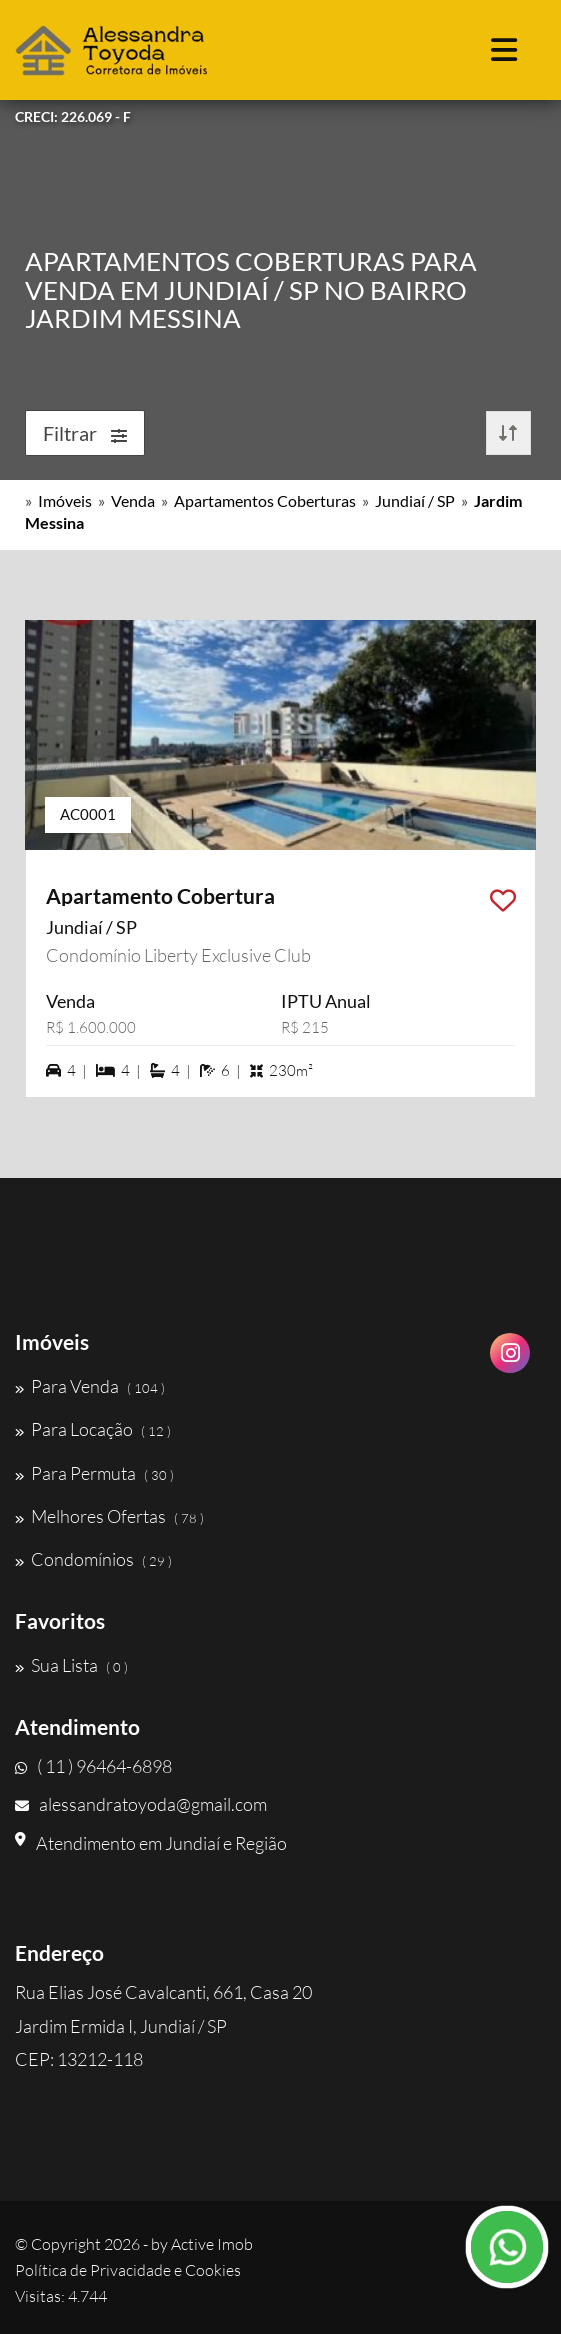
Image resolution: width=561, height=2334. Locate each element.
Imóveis (65, 500)
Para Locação (93, 1429)
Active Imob (212, 2244)
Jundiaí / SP (415, 500)
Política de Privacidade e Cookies (128, 2270)
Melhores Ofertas (109, 1516)
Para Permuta (94, 1473)
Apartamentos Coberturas (265, 500)
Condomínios (93, 1559)
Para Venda (90, 1386)
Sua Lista (71, 1665)
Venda (133, 500)
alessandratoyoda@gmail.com (141, 1804)
